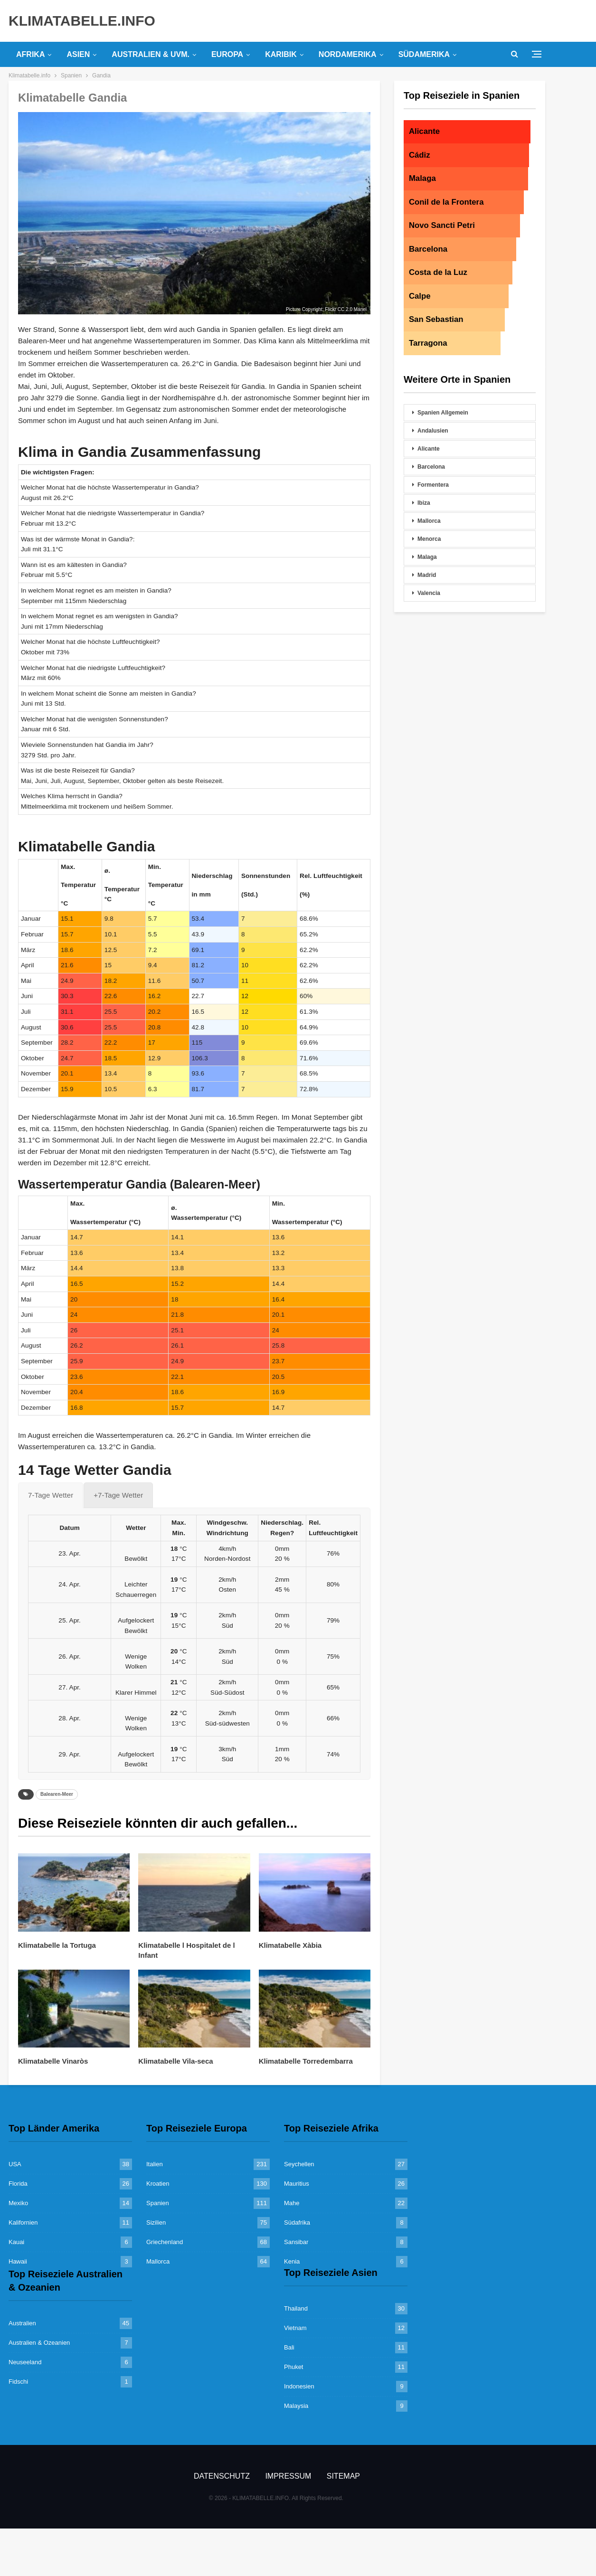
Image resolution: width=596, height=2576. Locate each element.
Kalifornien (23, 2222)
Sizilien (156, 2222)
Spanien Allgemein (442, 412)
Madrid (426, 575)
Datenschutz (222, 2476)
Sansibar (296, 2242)
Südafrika (297, 2222)
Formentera (433, 484)
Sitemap (343, 2476)
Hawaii (18, 2261)
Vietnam (295, 2327)
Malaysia (296, 2405)
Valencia (428, 593)
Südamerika (424, 54)
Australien (22, 2323)
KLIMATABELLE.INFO (82, 20)
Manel (360, 309)
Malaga (427, 557)
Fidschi (18, 2381)
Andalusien (432, 430)
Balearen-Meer (56, 1794)
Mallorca (429, 521)
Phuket (293, 2366)
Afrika (30, 54)
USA (15, 2164)
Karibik (281, 54)
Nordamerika (348, 54)
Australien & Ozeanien (39, 2342)
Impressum (288, 2476)
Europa (227, 54)
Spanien (157, 2203)
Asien (78, 54)
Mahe (292, 2203)
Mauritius (296, 2183)
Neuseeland (25, 2362)
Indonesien (299, 2386)
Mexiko (18, 2203)
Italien (154, 2164)
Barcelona (431, 466)
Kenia (292, 2261)
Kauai (16, 2242)
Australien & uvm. (150, 54)
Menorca (429, 539)
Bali (289, 2347)
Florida (18, 2183)
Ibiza (423, 503)
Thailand (296, 2308)
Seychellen (299, 2164)
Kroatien (157, 2183)
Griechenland (164, 2242)
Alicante (428, 448)
